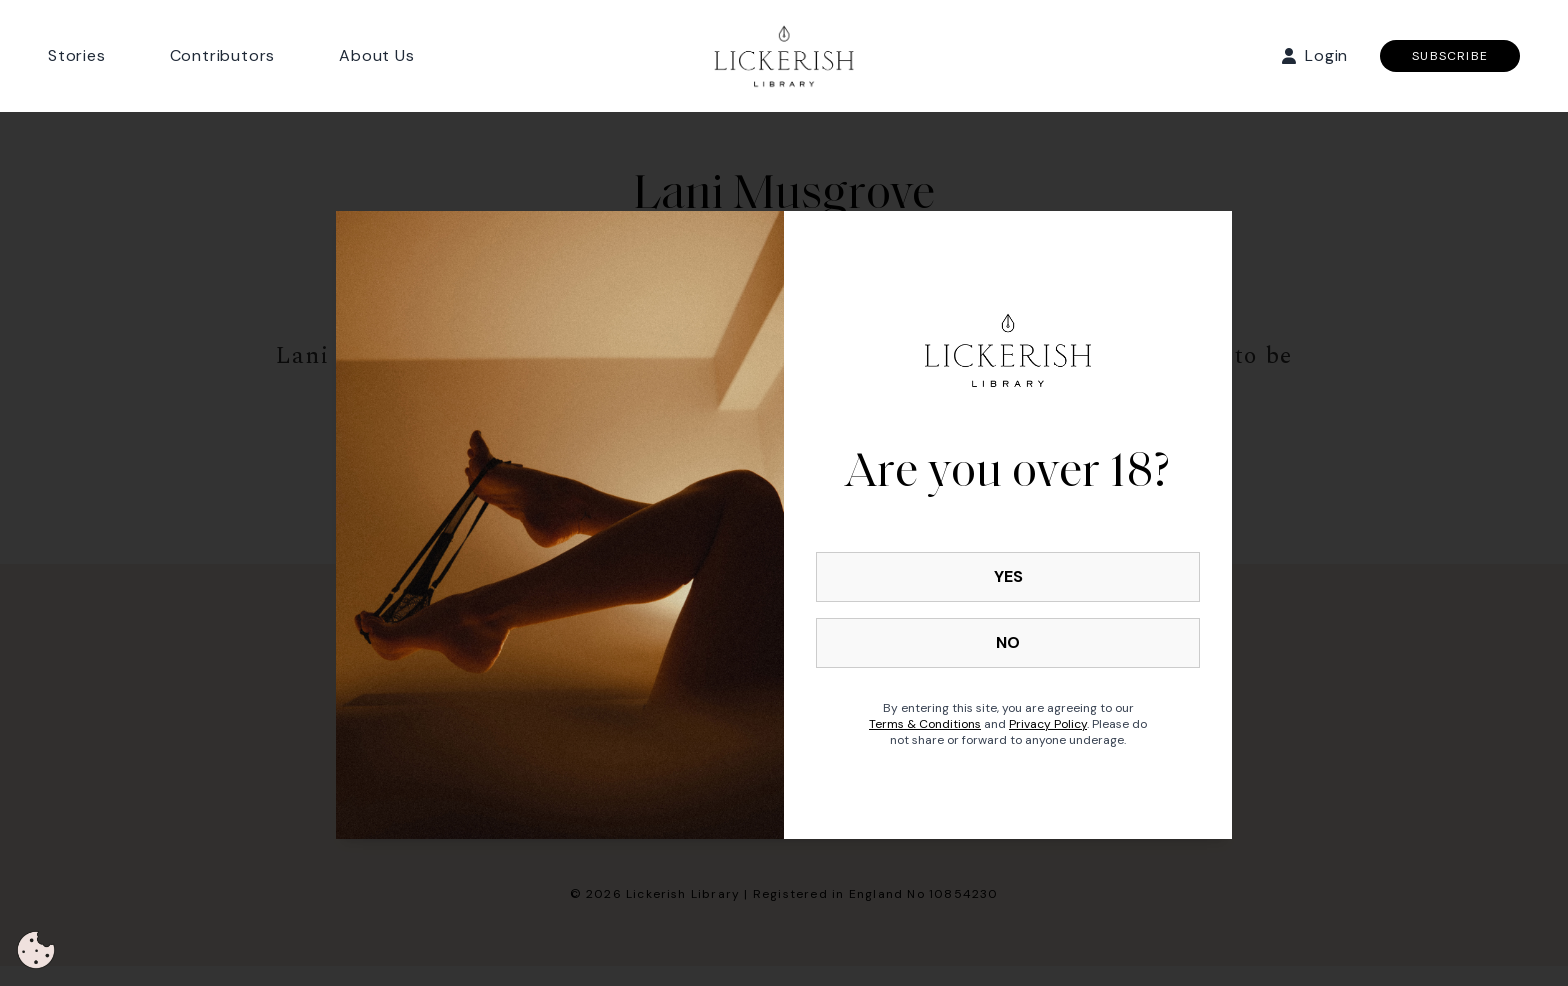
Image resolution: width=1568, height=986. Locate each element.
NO (1008, 642)
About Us (376, 55)
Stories (77, 55)
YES (1008, 576)
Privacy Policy (1048, 724)
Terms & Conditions (925, 724)
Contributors (223, 55)
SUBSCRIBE (1450, 56)
